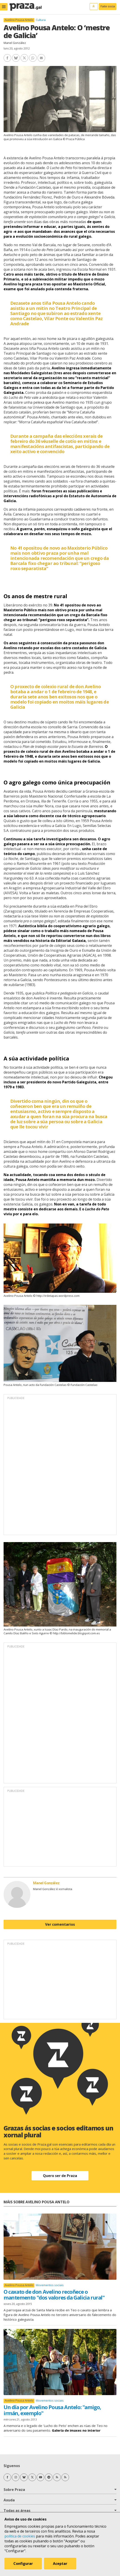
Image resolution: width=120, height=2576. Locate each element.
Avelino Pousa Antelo (19, 20)
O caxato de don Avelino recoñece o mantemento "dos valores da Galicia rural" (54, 2294)
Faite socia (108, 6)
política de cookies (19, 2536)
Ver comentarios (60, 1924)
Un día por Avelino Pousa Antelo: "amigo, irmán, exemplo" (52, 2409)
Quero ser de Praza (60, 2175)
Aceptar (60, 2563)
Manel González (15, 43)
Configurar (23, 2563)
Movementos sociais (50, 2285)
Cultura (41, 20)
